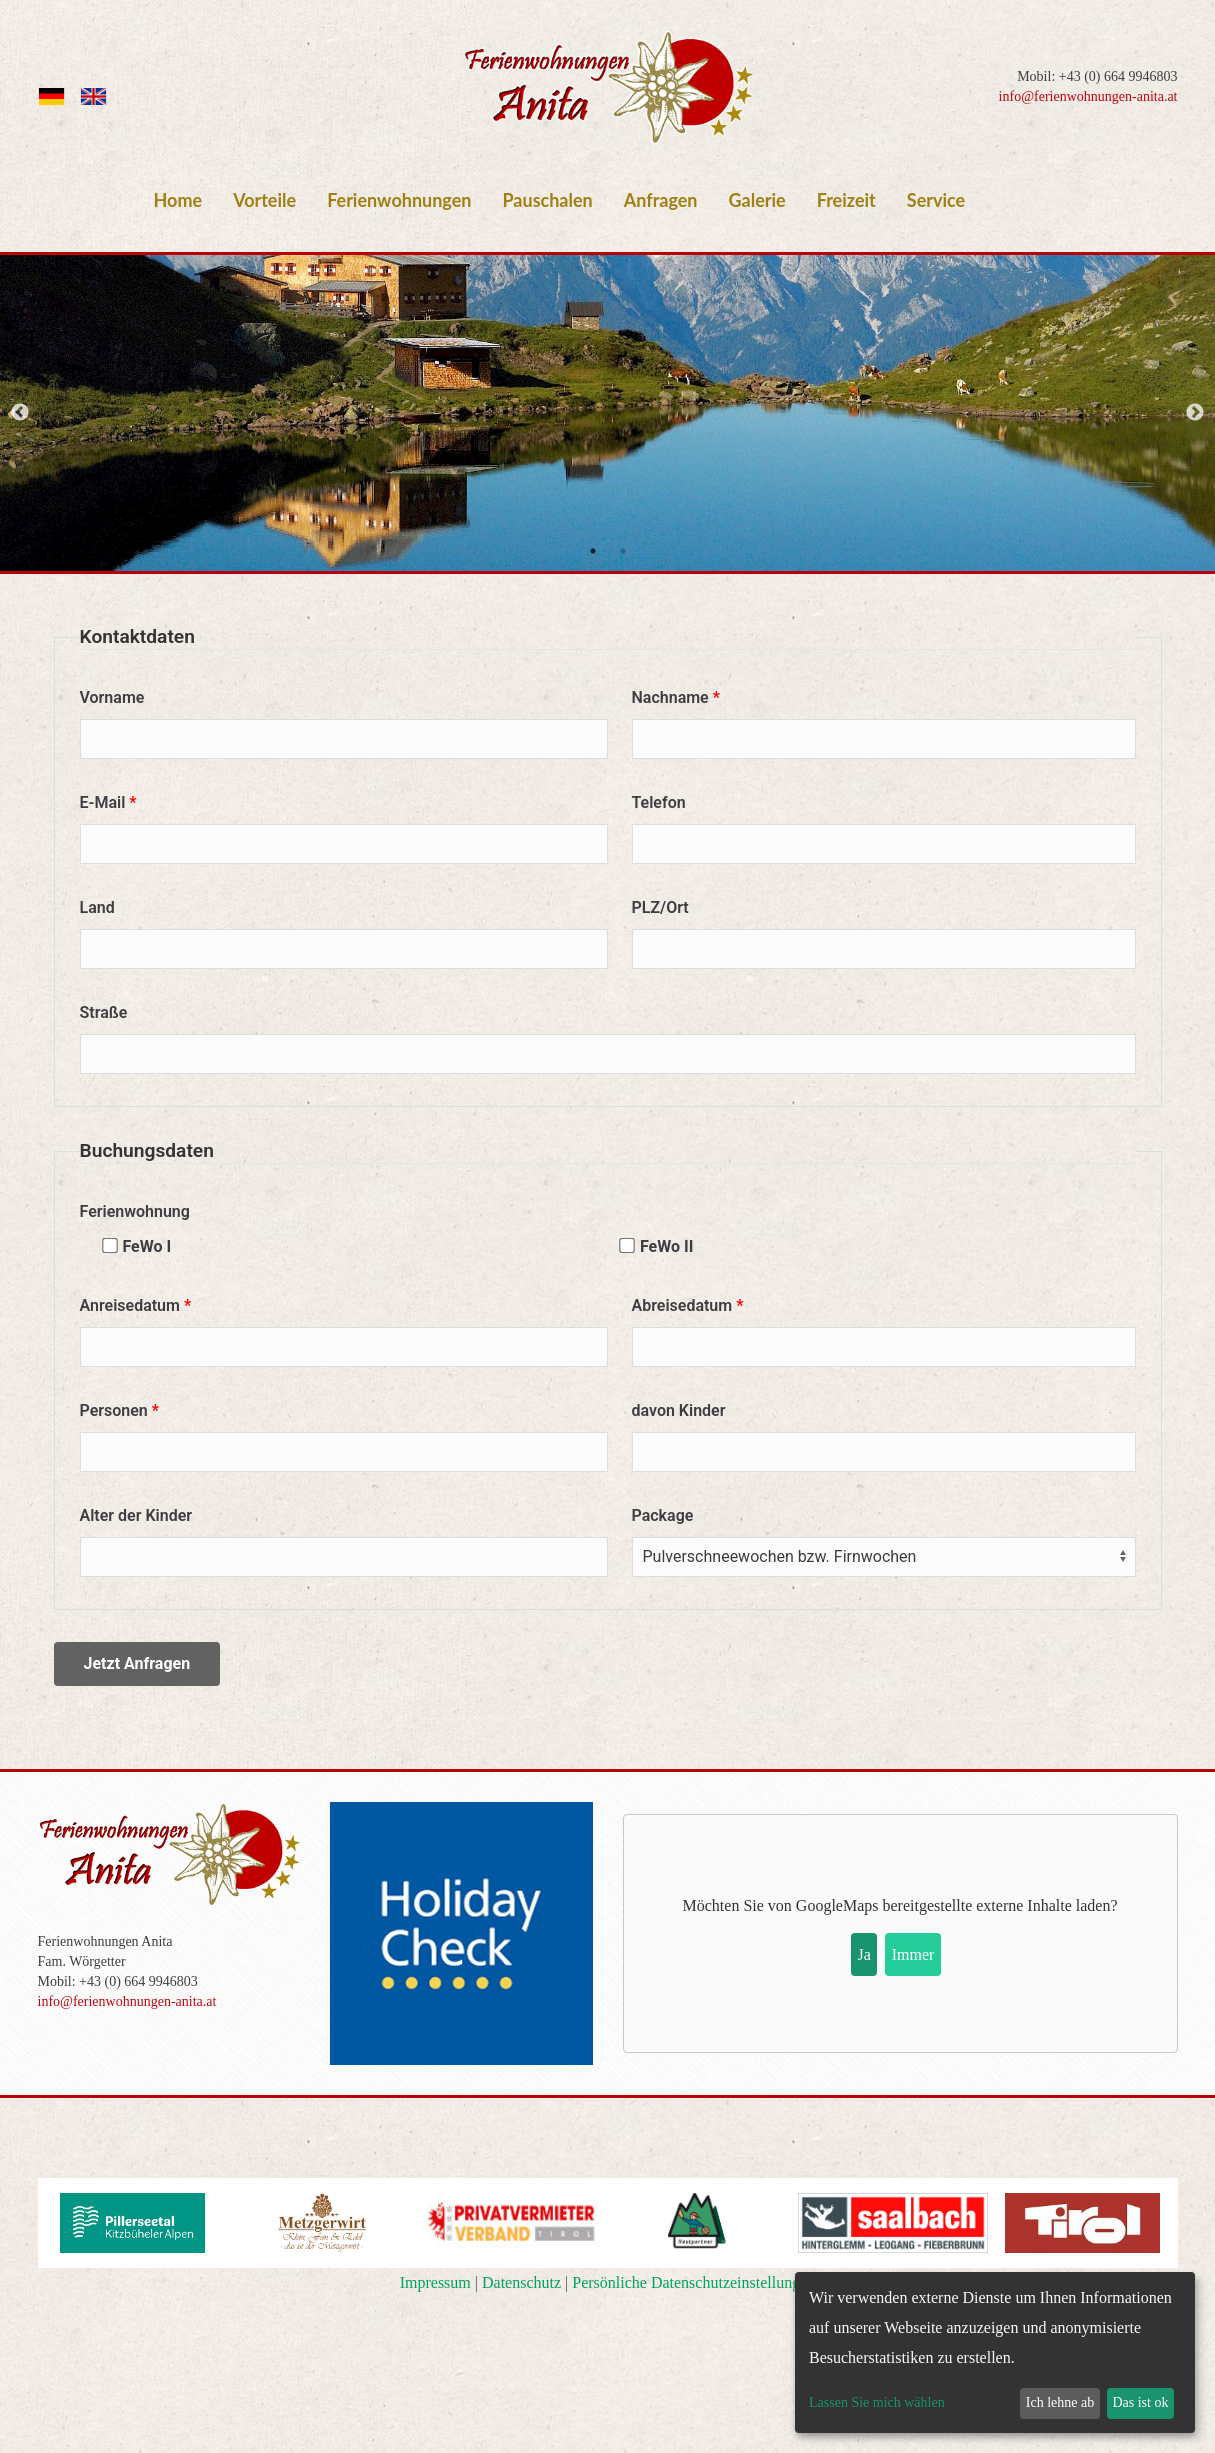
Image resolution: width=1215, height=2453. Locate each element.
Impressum (435, 2282)
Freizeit (846, 200)
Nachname (670, 697)
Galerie (757, 200)
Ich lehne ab (1060, 2402)
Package (663, 1515)
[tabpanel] (607, 413)
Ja (864, 1954)
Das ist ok (1140, 2402)
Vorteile (264, 200)
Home (178, 200)
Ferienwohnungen (399, 200)
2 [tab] (623, 551)
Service (936, 200)
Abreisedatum (682, 1305)
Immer (913, 1954)
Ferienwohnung (135, 1211)
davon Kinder (679, 1410)
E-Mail (103, 802)
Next (1195, 413)
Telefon (659, 802)
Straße (104, 1012)
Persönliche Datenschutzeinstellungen (693, 2282)
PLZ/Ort (660, 907)
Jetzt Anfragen (137, 1663)
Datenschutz (521, 2282)
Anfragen (661, 200)
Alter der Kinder (136, 1515)
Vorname (112, 697)
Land (97, 907)
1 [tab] (593, 551)
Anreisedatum (130, 1305)
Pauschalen (547, 200)
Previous (20, 413)
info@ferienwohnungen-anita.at (1088, 96)
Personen (114, 1410)
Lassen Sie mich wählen (877, 2402)
